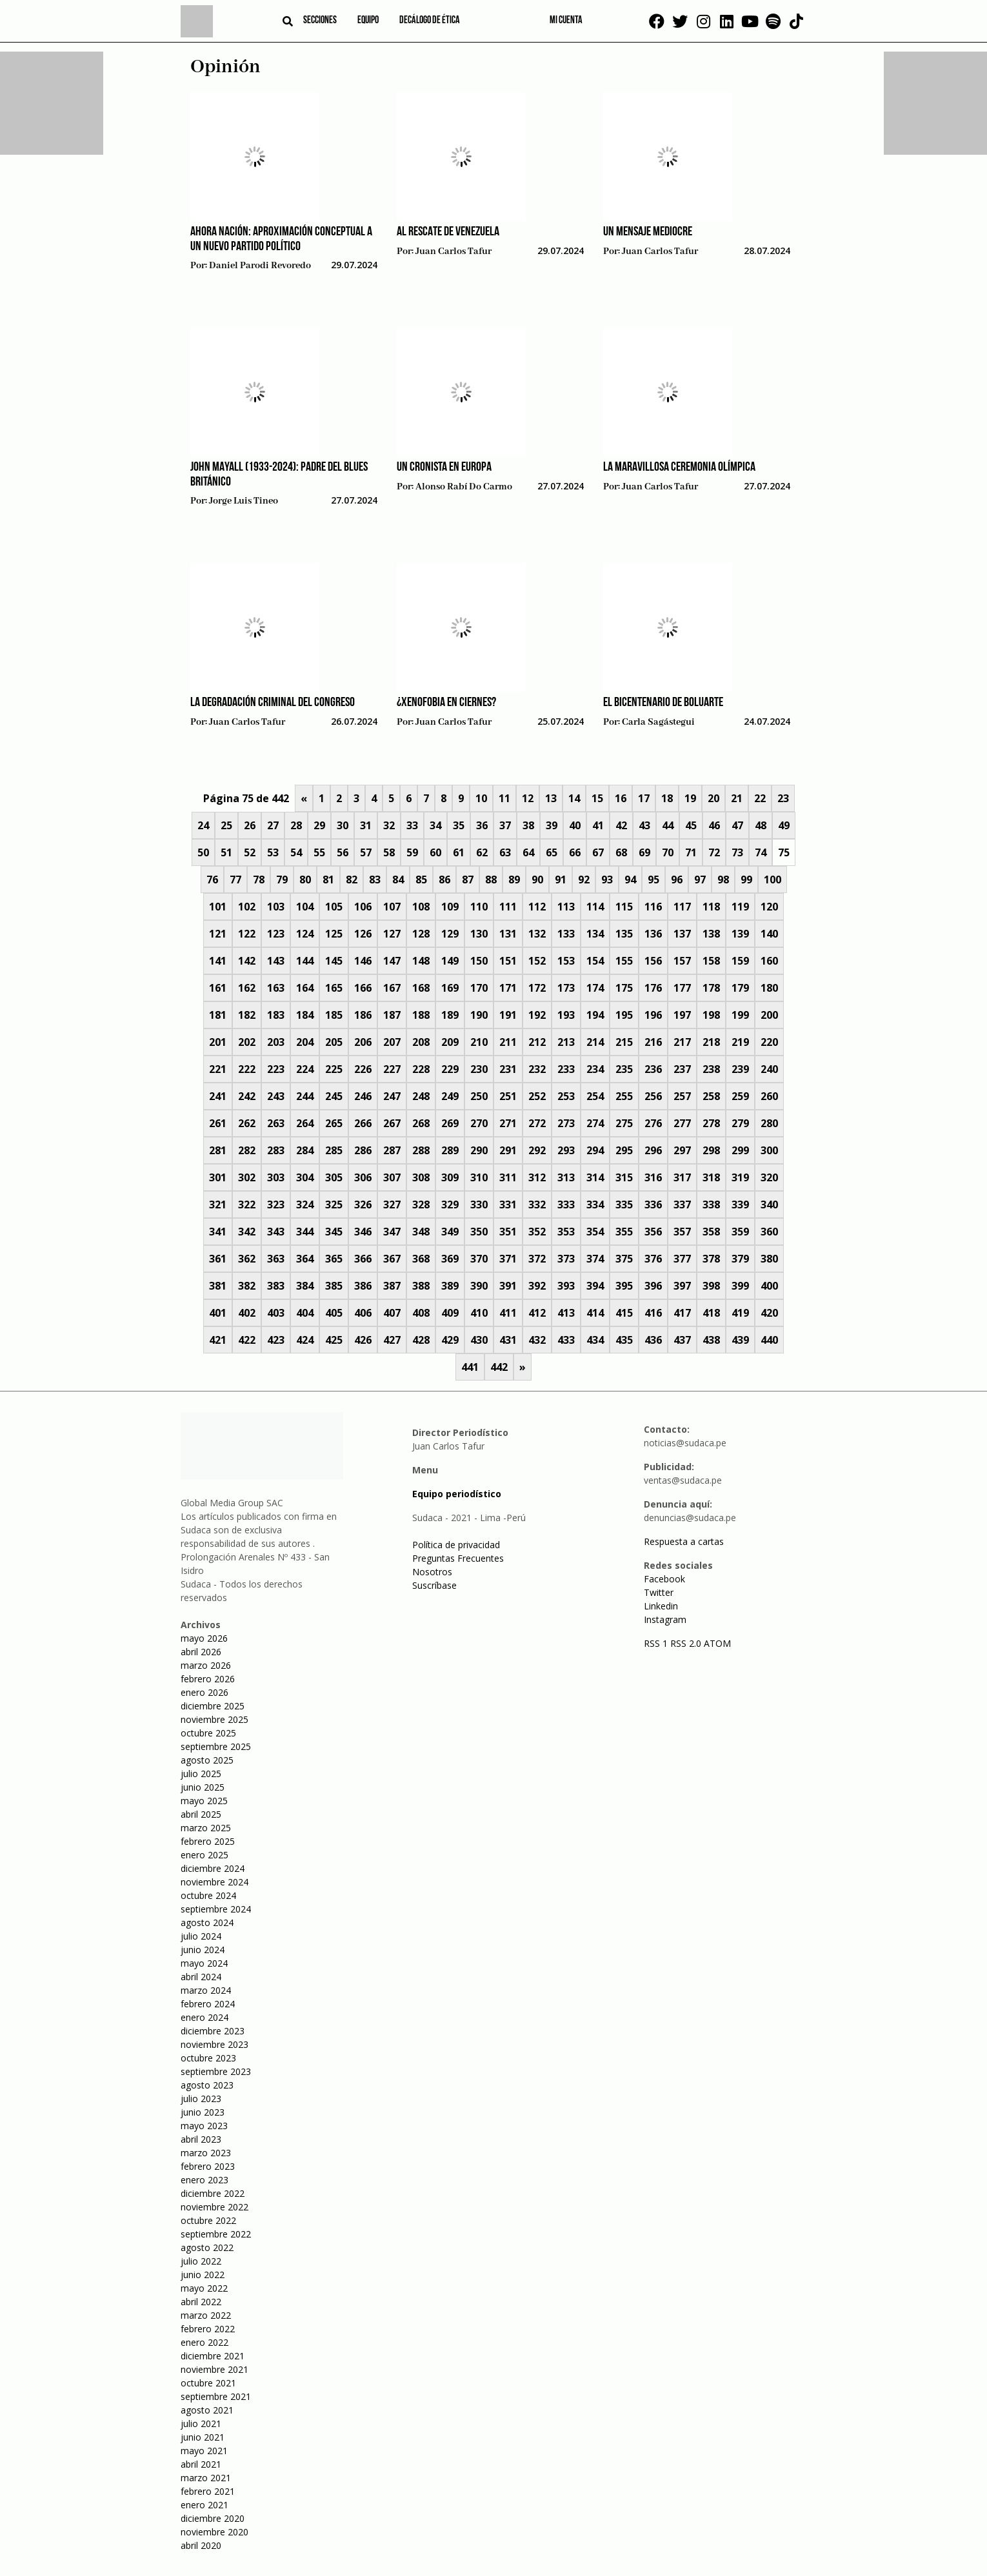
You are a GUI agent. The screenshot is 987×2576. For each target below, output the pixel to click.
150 (479, 961)
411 (508, 1313)
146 (363, 961)
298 (711, 1150)
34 (435, 825)
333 (566, 1204)
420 (769, 1313)
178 (711, 988)
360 (769, 1231)
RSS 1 (657, 1643)
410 (479, 1313)
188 (421, 1015)
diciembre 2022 (212, 2193)
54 (296, 852)
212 (537, 1042)
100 (772, 879)
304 (305, 1177)
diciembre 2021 (212, 2356)
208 (421, 1042)
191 (508, 1015)
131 (508, 934)
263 (275, 1123)
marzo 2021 (206, 2478)
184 (305, 1015)
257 (682, 1096)
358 (711, 1231)
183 (275, 1015)
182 (246, 1015)
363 (275, 1259)
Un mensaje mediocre (647, 232)
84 (398, 879)
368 (421, 1259)
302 (246, 1177)
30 (342, 825)
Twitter (658, 1592)
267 (392, 1123)
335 (624, 1204)
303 (275, 1177)
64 (528, 852)
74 (760, 852)
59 (412, 852)
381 (217, 1286)
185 (334, 1015)
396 (653, 1286)
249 (450, 1096)
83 (375, 879)
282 (246, 1150)
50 (203, 852)
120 (769, 907)
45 (691, 825)
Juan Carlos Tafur (453, 251)
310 (479, 1177)
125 (334, 934)
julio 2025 (201, 1773)
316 (653, 1177)
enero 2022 (204, 2342)
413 (566, 1313)
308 (421, 1177)
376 (653, 1259)
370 (479, 1259)
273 (566, 1123)
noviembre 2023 (214, 2044)
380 (769, 1259)
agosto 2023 (207, 2085)
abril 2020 (201, 2545)
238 (711, 1069)
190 (479, 1015)
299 (740, 1150)
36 (482, 825)
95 (653, 879)
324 (305, 1204)
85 (421, 879)
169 (450, 988)
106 (363, 907)
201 (217, 1042)
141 (217, 961)
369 (450, 1259)
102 (246, 907)
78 (258, 879)
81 (328, 879)
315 (624, 1177)
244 (305, 1096)
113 (566, 907)
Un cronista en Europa (444, 467)
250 (479, 1096)
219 (740, 1042)
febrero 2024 (208, 2004)
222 (246, 1069)
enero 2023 (204, 2180)
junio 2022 (202, 2274)
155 (624, 961)
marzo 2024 (206, 1990)
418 (711, 1313)
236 (653, 1069)
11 (504, 798)
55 (319, 852)
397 (682, 1286)
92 (584, 879)
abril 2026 (201, 1652)
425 (334, 1340)
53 (273, 852)
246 (363, 1096)
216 (653, 1042)
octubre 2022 (208, 2220)
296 (653, 1150)
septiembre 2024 (216, 1909)
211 (508, 1042)
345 (334, 1231)
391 (508, 1286)
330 (479, 1204)
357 (682, 1231)
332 (537, 1204)
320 (769, 1177)
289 (450, 1150)
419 (740, 1313)
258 (711, 1096)
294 (595, 1150)
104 (305, 907)
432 (537, 1340)
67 (598, 852)
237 (682, 1069)
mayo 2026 (204, 1638)
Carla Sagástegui (658, 722)
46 (714, 825)
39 (551, 825)
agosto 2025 (207, 1760)
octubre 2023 (208, 2058)
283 (275, 1150)
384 (305, 1286)
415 (624, 1313)
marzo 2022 (206, 2315)
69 (644, 852)
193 (566, 1015)
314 (595, 1177)
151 (508, 961)
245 (334, 1096)
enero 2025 (204, 1855)
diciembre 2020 (212, 2518)
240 (769, 1069)
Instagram (665, 1619)
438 (711, 1340)
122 (246, 934)
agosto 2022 (207, 2247)
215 (624, 1042)
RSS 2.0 (685, 1643)
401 (217, 1313)
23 (783, 798)
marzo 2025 (206, 1828)
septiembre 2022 (216, 2234)
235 (624, 1069)
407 (392, 1313)
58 (389, 852)
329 (450, 1204)
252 (537, 1096)
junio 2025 (202, 1787)
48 (760, 825)
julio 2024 (201, 1936)
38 (528, 825)
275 (624, 1123)
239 (740, 1069)
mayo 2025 (204, 1800)
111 (508, 907)
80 (305, 879)
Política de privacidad (456, 1545)
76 (212, 879)
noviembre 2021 (214, 2369)
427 (392, 1340)
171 (508, 988)
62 (482, 852)
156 (653, 961)
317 (682, 1177)
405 (334, 1313)
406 (363, 1313)
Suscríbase (434, 1585)
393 (566, 1286)
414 (595, 1313)
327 (392, 1204)
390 (479, 1286)
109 (450, 907)
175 (624, 988)
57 (366, 852)
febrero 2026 (208, 1679)
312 (537, 1177)
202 (246, 1042)
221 (217, 1069)
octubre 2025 (208, 1733)
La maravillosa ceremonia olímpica (679, 467)
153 (566, 961)
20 (713, 798)
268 (421, 1123)
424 (305, 1340)
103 (275, 907)
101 (217, 907)
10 (481, 798)
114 (595, 907)
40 (575, 825)
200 (769, 1015)
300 (769, 1150)
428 (421, 1340)
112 (537, 907)
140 (769, 934)
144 (305, 961)
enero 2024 (204, 2017)
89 (514, 879)
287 (392, 1150)
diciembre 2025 (212, 1706)
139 (740, 934)
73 (737, 852)
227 (392, 1069)
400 (769, 1286)
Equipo (368, 20)
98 (723, 879)
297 (682, 1150)
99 (746, 879)
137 (682, 934)
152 (537, 961)
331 (508, 1204)
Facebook (664, 1579)
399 (740, 1286)
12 (527, 798)
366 (363, 1259)
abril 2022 (201, 2302)
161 (217, 988)
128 (421, 934)
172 (537, 988)
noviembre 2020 (214, 2532)
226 (363, 1069)
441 (470, 1367)
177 (682, 988)
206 (363, 1042)
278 (711, 1123)
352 (537, 1231)
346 (363, 1231)
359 (740, 1231)
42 (621, 825)
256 (653, 1096)
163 (275, 988)
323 (275, 1204)
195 (624, 1015)
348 (421, 1231)
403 (275, 1313)
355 (624, 1231)
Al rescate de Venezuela (448, 232)
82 (351, 879)
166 (363, 988)
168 (421, 988)
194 (595, 1015)
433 (566, 1340)
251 (508, 1096)
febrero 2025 (208, 1841)
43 (644, 825)
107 (392, 907)
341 (217, 1231)
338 (711, 1204)
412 (537, 1313)
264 (305, 1123)
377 (682, 1259)
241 (217, 1096)
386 (363, 1286)
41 (598, 825)
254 (595, 1096)
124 (305, 934)
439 (740, 1340)
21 (737, 798)
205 (334, 1042)
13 (551, 798)
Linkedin (661, 1606)
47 (737, 825)
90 (537, 879)
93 (607, 879)
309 (450, 1177)
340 (769, 1204)
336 (653, 1204)
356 (653, 1231)
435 (624, 1340)
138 (711, 934)
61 (458, 852)
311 (508, 1177)
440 (769, 1340)
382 (246, 1286)
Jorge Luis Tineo (243, 501)
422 (246, 1340)
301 (217, 1177)
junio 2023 (202, 2112)
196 (653, 1015)
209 (450, 1042)
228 (421, 1069)
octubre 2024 (208, 1895)
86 (444, 879)
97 (700, 879)
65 (551, 852)
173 (566, 988)
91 (560, 879)
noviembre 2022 (214, 2207)
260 (769, 1096)
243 (275, 1096)
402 (246, 1313)
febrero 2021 (208, 2491)
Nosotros (432, 1572)
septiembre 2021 (216, 2396)
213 (566, 1042)
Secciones (320, 20)
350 (479, 1231)
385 (334, 1286)
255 (624, 1096)
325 (334, 1204)
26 (249, 825)
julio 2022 (201, 2261)
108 (421, 907)
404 (305, 1313)
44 (667, 825)
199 (740, 1015)
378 (711, 1259)
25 (226, 825)
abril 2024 (201, 1977)
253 (566, 1096)
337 (682, 1204)
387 (392, 1286)
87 (468, 879)
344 (305, 1231)
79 (282, 879)
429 (450, 1340)
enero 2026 (204, 1692)
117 (682, 907)
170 (479, 988)
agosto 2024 (207, 1922)
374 (595, 1259)
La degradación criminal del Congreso (272, 702)
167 (392, 988)
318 (711, 1177)
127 (392, 934)
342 (246, 1231)
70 (667, 852)
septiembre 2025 (216, 1746)
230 (479, 1069)
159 (740, 961)
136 (653, 934)
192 (537, 1015)
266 (363, 1123)
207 (392, 1042)
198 (711, 1015)
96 (677, 879)
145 (334, 961)
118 (711, 907)
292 (537, 1150)
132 (537, 934)
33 (412, 825)
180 (769, 988)
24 (203, 825)
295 (624, 1150)
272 (537, 1123)
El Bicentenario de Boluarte (663, 702)
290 (479, 1150)
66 (575, 852)
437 (682, 1340)
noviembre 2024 (214, 1882)
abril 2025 (201, 1814)
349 (450, 1231)
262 (246, 1123)
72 (714, 852)
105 (334, 907)
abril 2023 (201, 2139)
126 (363, 934)
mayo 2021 (204, 2450)
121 (217, 934)
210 (479, 1042)
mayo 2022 (204, 2288)
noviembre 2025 (214, 1719)
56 (342, 852)
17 (644, 798)
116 (653, 907)
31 (366, 825)
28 (296, 825)
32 (389, 825)
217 (682, 1042)
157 (682, 961)
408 (421, 1313)
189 (450, 1015)
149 (450, 961)
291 (508, 1150)
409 (450, 1313)
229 (450, 1069)
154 (595, 961)
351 (508, 1231)
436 (653, 1340)
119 (740, 907)
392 (537, 1286)
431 (508, 1340)
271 (508, 1123)
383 (275, 1286)
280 (769, 1123)
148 (421, 961)
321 (217, 1204)
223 (275, 1069)
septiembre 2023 (216, 2071)
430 (479, 1340)
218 (711, 1042)
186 (363, 1015)
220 (769, 1042)
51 (226, 852)
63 (505, 852)
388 (421, 1286)
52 (249, 852)
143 (275, 961)
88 (491, 879)
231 (508, 1069)
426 (363, 1340)
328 (421, 1204)
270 (479, 1123)
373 (566, 1259)
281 (217, 1150)
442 (499, 1367)
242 (246, 1096)
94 (630, 879)
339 (740, 1204)
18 (667, 798)
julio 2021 (201, 2423)
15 (597, 798)
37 (505, 825)
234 (595, 1069)
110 (479, 907)
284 (305, 1150)
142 (246, 961)
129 (450, 934)
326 (363, 1204)
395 (624, 1286)
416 (653, 1313)
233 (566, 1069)
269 (450, 1123)
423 (275, 1340)
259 (740, 1096)
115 (624, 907)
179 (740, 988)
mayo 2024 (204, 1963)
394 (595, 1286)
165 (334, 988)
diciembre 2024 (212, 1868)
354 (595, 1231)
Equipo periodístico (456, 1494)
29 (319, 825)
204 (305, 1042)
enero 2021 (204, 2505)
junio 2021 (202, 2437)
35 (458, 825)
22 (760, 798)
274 (595, 1123)
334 (595, 1204)
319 (740, 1177)
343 (275, 1231)
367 (392, 1259)
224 (305, 1069)
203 (275, 1042)
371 (508, 1259)
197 (682, 1015)
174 (595, 988)
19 (690, 798)
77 (235, 879)
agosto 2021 (207, 2410)
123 (275, 934)
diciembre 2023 (212, 2031)
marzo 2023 (206, 2153)
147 (392, 961)
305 (334, 1177)
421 (217, 1340)
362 (246, 1259)
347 (392, 1231)
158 (711, 961)
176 (653, 988)
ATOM (717, 1643)
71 (691, 852)
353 (566, 1231)
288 (421, 1150)
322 (246, 1204)
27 (273, 825)
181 (217, 1015)
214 (595, 1042)
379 (740, 1259)
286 (363, 1150)
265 (334, 1123)
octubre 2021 (208, 2383)
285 (334, 1150)
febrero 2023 (208, 2166)
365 (334, 1259)
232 (537, 1069)
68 (621, 852)
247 (392, 1096)
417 (682, 1313)
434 (595, 1340)
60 (435, 852)
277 (682, 1123)
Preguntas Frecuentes (458, 1558)
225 (334, 1069)
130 (479, 934)
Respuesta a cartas (684, 1541)
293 (566, 1150)
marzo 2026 (206, 1665)
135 (624, 934)
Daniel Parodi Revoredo (260, 265)
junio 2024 (202, 1949)
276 (653, 1123)
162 (246, 988)
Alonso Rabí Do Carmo (463, 487)
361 (217, 1259)
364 (305, 1259)
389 (450, 1286)
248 (421, 1096)
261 (217, 1123)
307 (392, 1177)
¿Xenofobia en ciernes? (446, 702)
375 (624, 1259)
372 (537, 1259)
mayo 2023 (204, 2125)
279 (740, 1123)
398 (711, 1286)
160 (769, 961)
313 (566, 1177)
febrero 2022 (208, 2329)
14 (574, 798)
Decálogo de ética (429, 20)
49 (784, 825)
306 (363, 1177)
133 (566, 934)
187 (392, 1015)
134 (595, 934)
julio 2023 (201, 2098)
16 (620, 798)
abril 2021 (201, 2464)
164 (305, 988)
